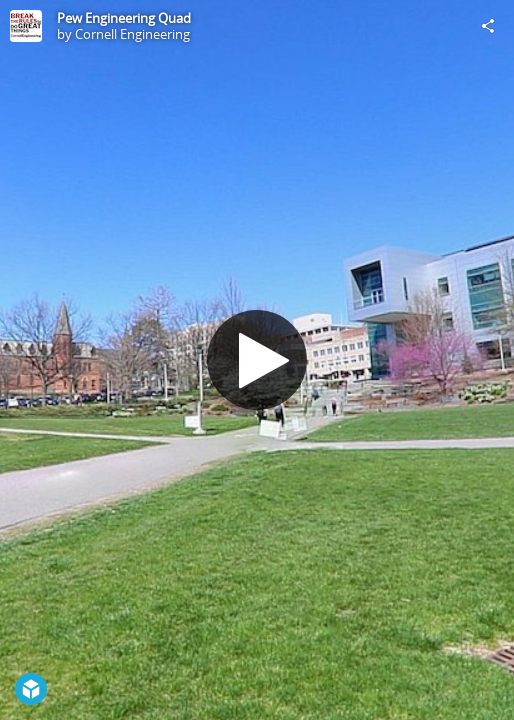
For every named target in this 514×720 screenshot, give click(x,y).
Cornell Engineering (132, 34)
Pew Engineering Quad (124, 18)
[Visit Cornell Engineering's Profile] (26, 26)
